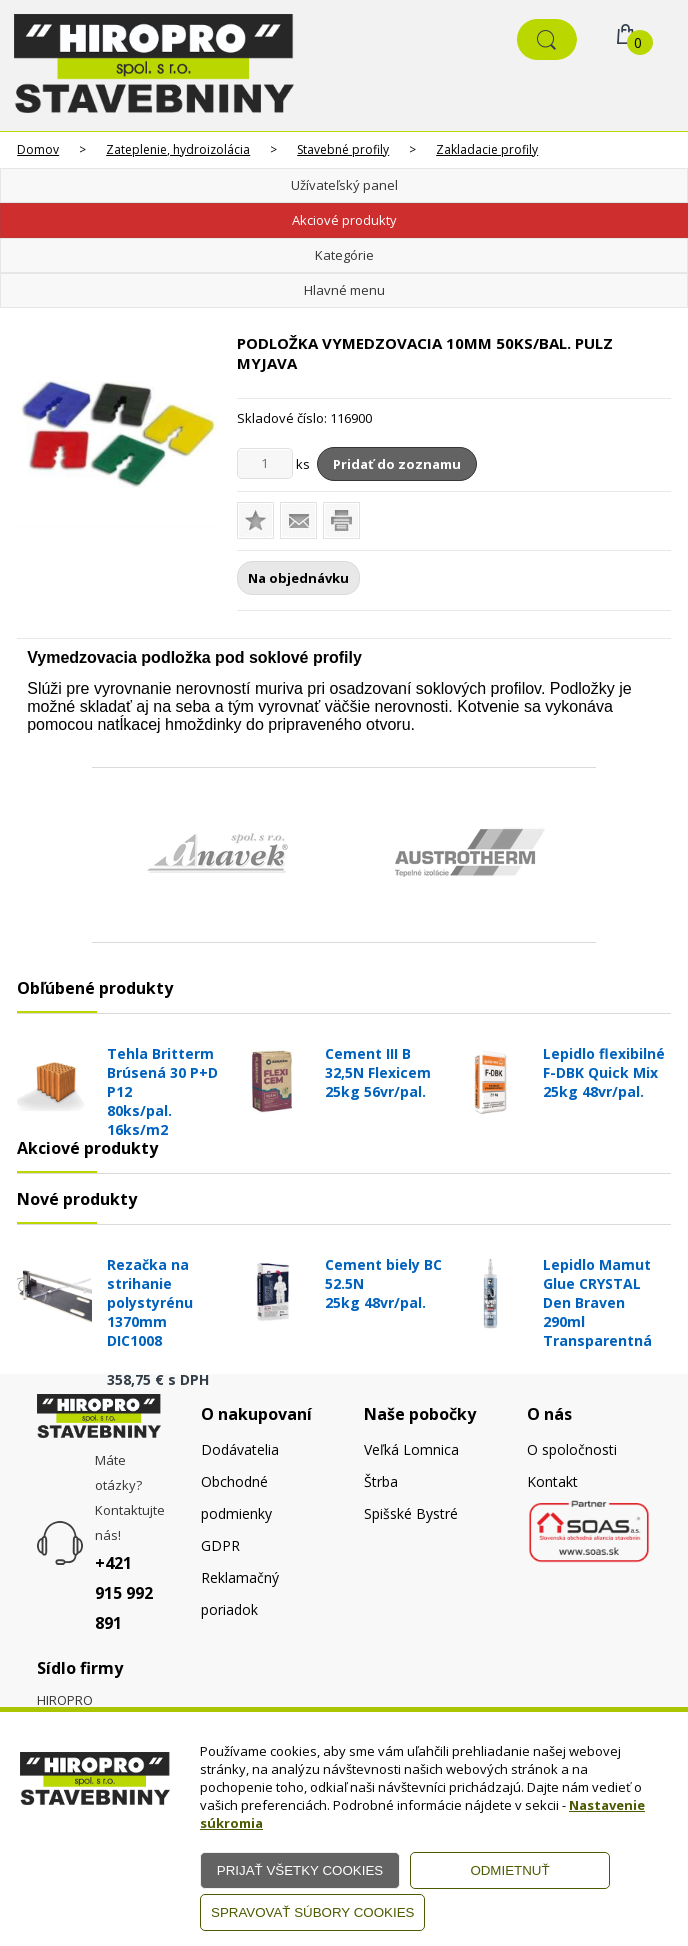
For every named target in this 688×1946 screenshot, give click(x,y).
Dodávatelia (240, 1449)
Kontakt (552, 1481)
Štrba (381, 1481)
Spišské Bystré (411, 1513)
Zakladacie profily (487, 149)
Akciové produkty (344, 220)
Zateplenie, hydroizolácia (178, 149)
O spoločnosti (572, 1449)
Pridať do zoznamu (397, 464)
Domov (38, 149)
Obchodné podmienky (236, 1497)
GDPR (220, 1545)
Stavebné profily (343, 149)
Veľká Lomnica (411, 1449)
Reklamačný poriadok (240, 1593)
